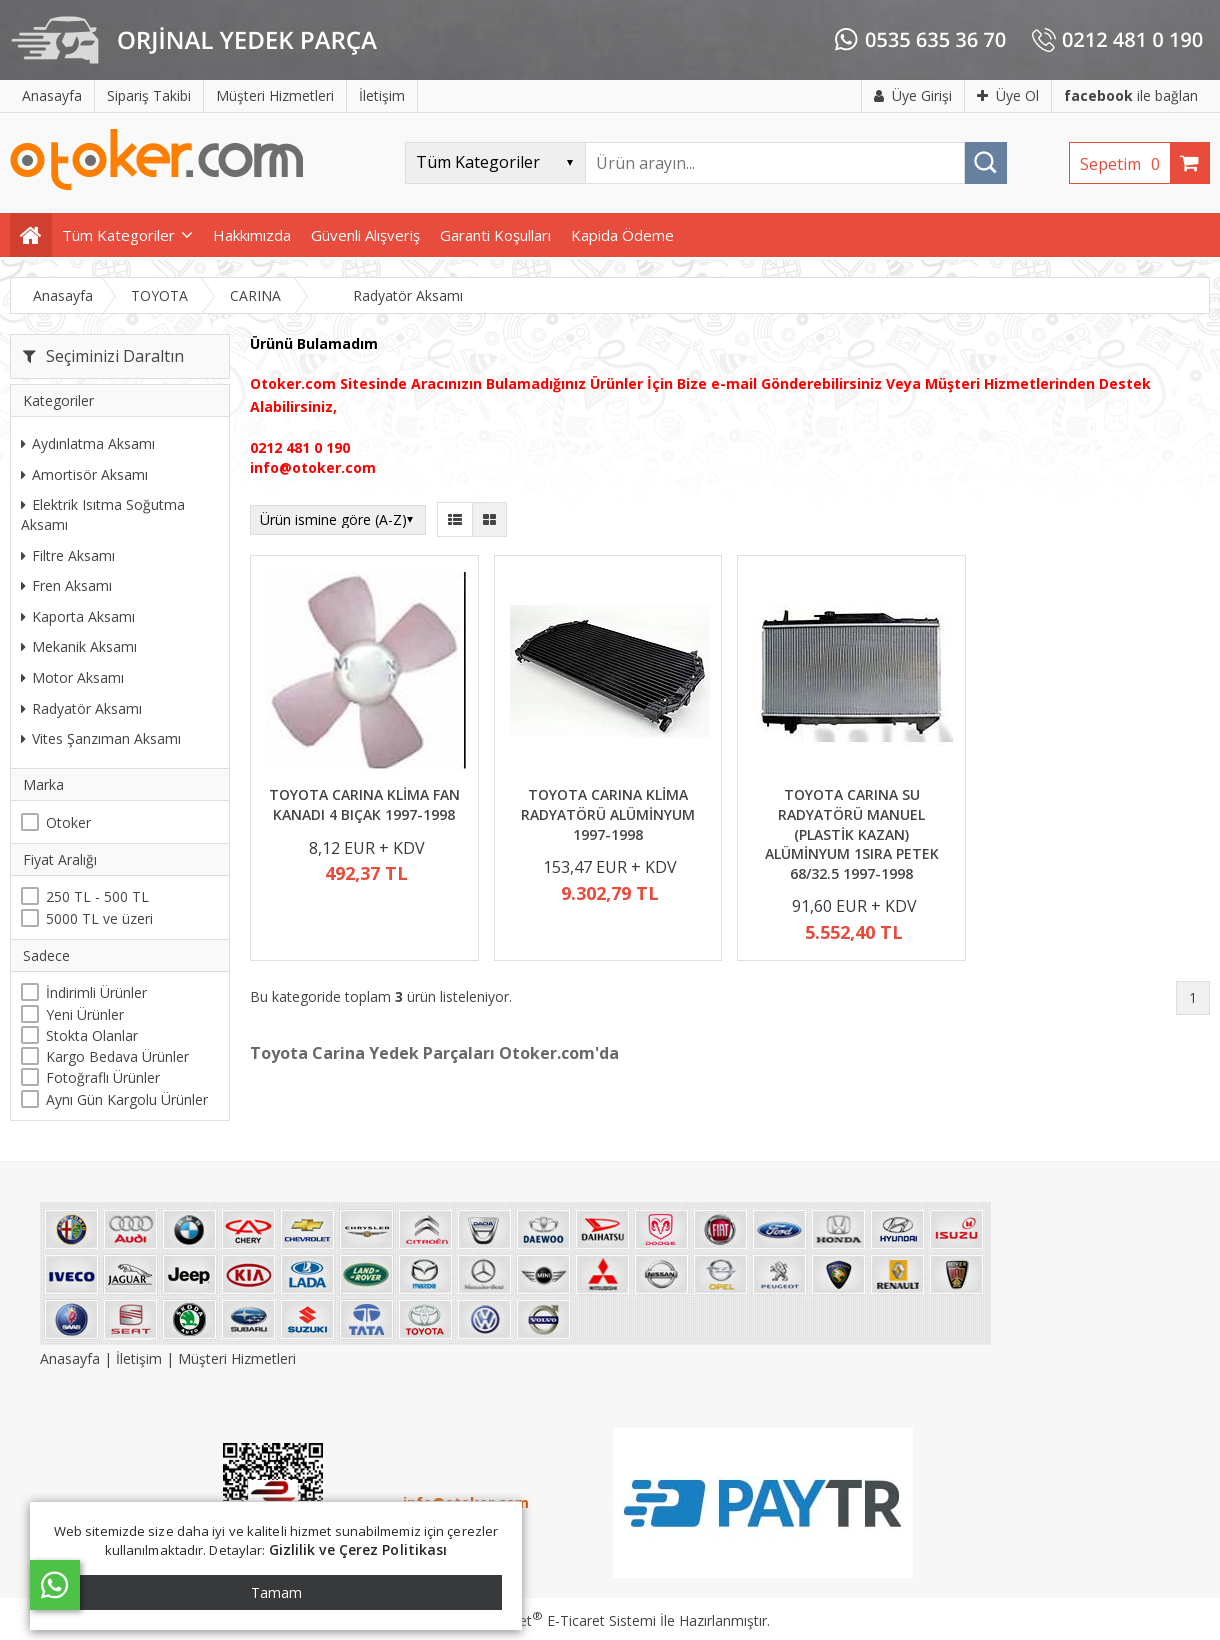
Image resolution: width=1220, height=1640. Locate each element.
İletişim (139, 1358)
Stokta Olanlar (92, 1035)
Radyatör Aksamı (81, 708)
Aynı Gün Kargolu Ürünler (127, 1099)
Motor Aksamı (72, 677)
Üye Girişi (913, 95)
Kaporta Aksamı (78, 616)
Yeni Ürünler (85, 1014)
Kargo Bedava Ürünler (117, 1056)
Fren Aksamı (66, 585)
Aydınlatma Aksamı (88, 443)
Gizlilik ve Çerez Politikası (358, 1549)
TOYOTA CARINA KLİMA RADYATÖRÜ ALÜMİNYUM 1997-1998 (608, 814)
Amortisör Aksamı (84, 474)
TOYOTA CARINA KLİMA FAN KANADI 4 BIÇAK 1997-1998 (364, 804)
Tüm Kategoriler (118, 235)
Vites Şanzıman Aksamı (101, 738)
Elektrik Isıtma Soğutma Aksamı (103, 514)
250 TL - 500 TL (97, 896)
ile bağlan (1131, 95)
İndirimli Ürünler (96, 992)
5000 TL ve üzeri (99, 918)
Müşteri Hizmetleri (237, 1358)
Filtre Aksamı (68, 555)
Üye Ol (1008, 95)
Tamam (276, 1592)
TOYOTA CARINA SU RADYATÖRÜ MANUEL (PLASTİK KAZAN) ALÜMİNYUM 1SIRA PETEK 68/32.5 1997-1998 (852, 833)
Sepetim (1125, 164)
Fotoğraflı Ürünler (103, 1077)
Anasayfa (72, 1358)
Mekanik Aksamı (79, 646)
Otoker (68, 822)
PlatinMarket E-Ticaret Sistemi (553, 1620)
